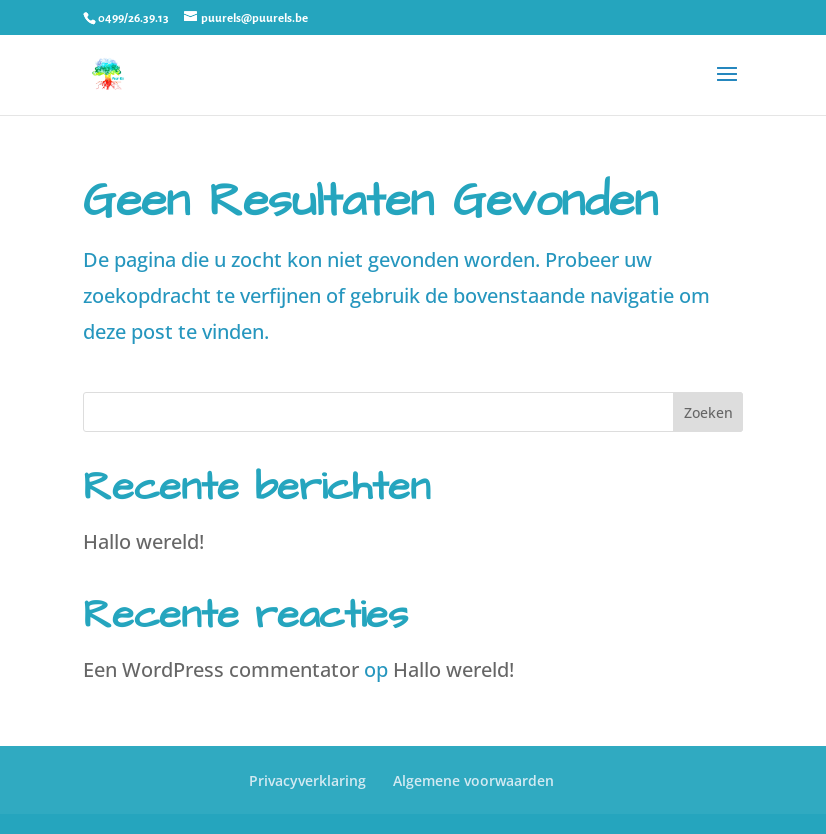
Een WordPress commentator (221, 669)
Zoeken (708, 412)
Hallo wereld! (143, 541)
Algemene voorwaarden (473, 780)
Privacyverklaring (307, 780)
